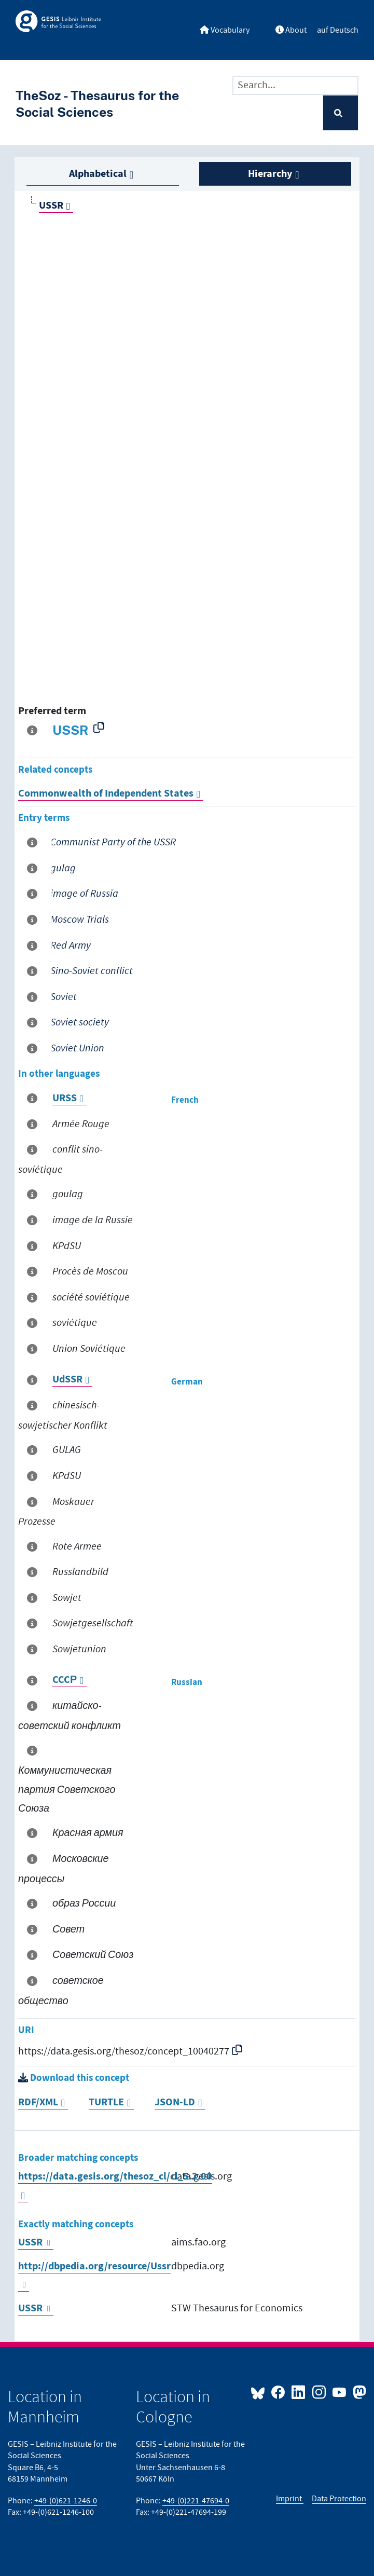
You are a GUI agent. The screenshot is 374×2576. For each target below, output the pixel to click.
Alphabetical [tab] (98, 174)
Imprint (289, 2498)
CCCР (64, 1680)
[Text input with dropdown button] (295, 85)
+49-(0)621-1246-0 (65, 2501)
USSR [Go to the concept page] (51, 206)
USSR (30, 2243)
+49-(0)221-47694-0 (195, 2501)
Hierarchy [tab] (270, 174)
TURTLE (106, 2102)
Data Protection (339, 2498)
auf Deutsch (337, 30)
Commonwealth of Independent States (105, 794)
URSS (64, 1098)
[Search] (340, 113)
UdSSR (67, 1380)
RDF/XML (38, 2102)
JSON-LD (175, 2102)
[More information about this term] (34, 731)
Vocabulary (225, 30)
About (291, 30)
